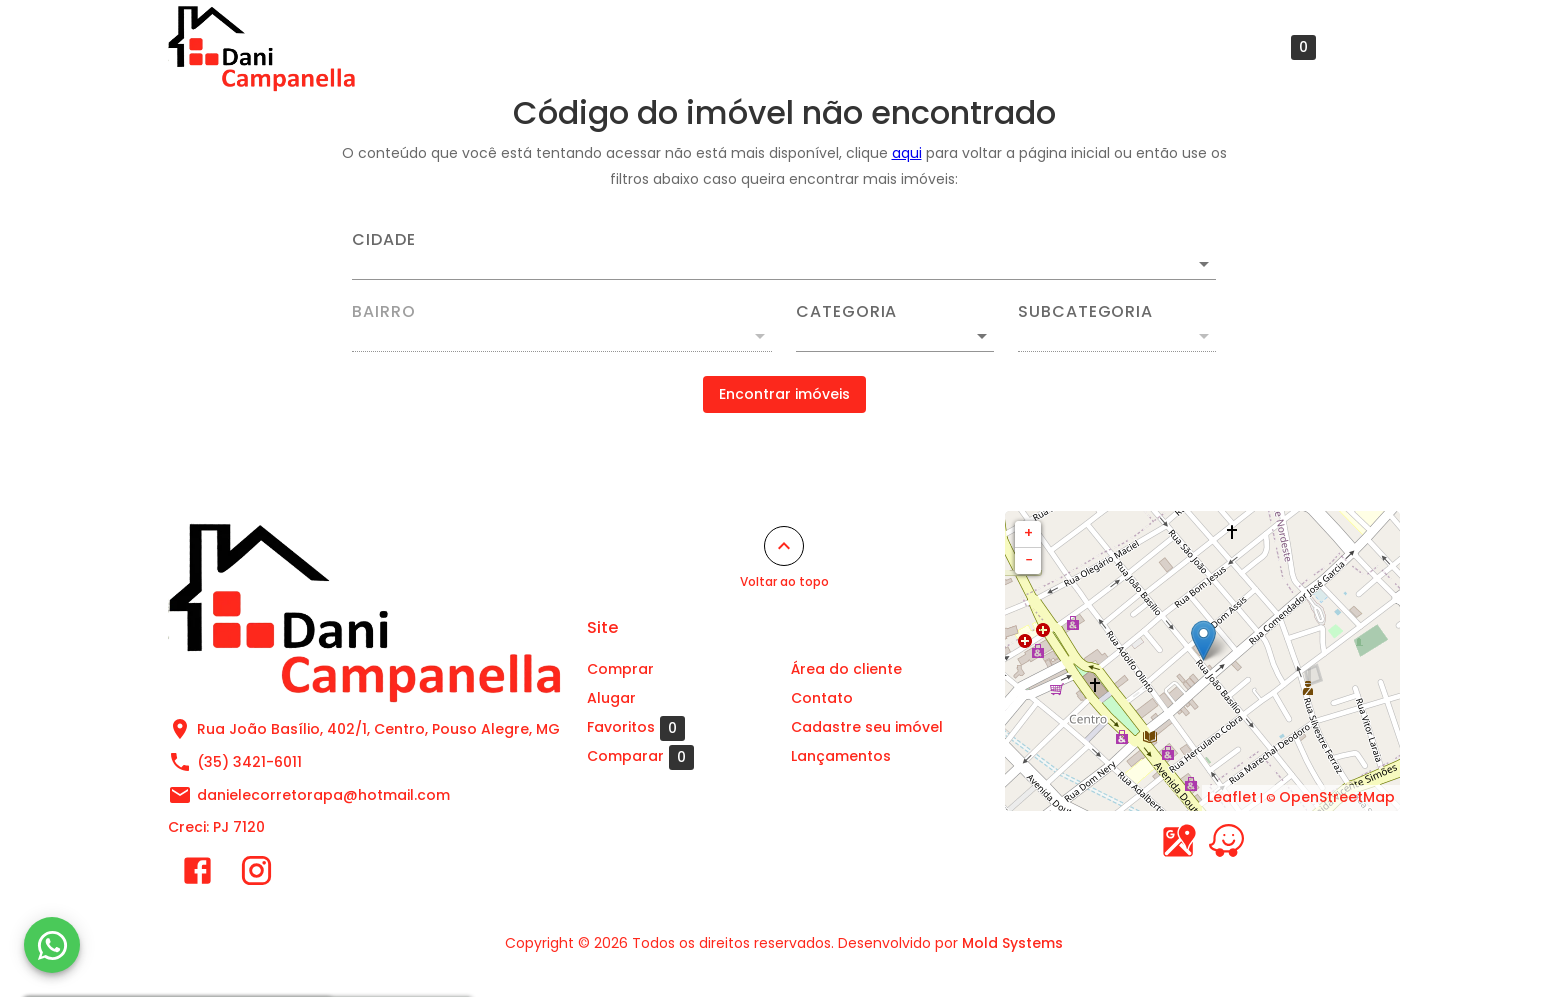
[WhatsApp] (52, 945)
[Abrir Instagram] (256, 875)
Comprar (610, 47)
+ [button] (1028, 533)
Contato (1147, 47)
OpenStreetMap (1337, 797)
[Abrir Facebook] (197, 875)
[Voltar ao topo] (784, 546)
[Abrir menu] (1368, 47)
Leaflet (1232, 797)
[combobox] (784, 256)
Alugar (708, 47)
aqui (907, 153)
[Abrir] (1204, 264)
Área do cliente (828, 47)
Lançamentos (841, 756)
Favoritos (1267, 47)
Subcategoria (1085, 312)
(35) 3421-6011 (249, 762)
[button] (895, 336)
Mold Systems (1012, 943)
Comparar (640, 757)
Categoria (846, 312)
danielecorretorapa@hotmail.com (323, 795)
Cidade (384, 240)
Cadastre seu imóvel (1000, 47)
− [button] (1029, 560)
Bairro (384, 312)
